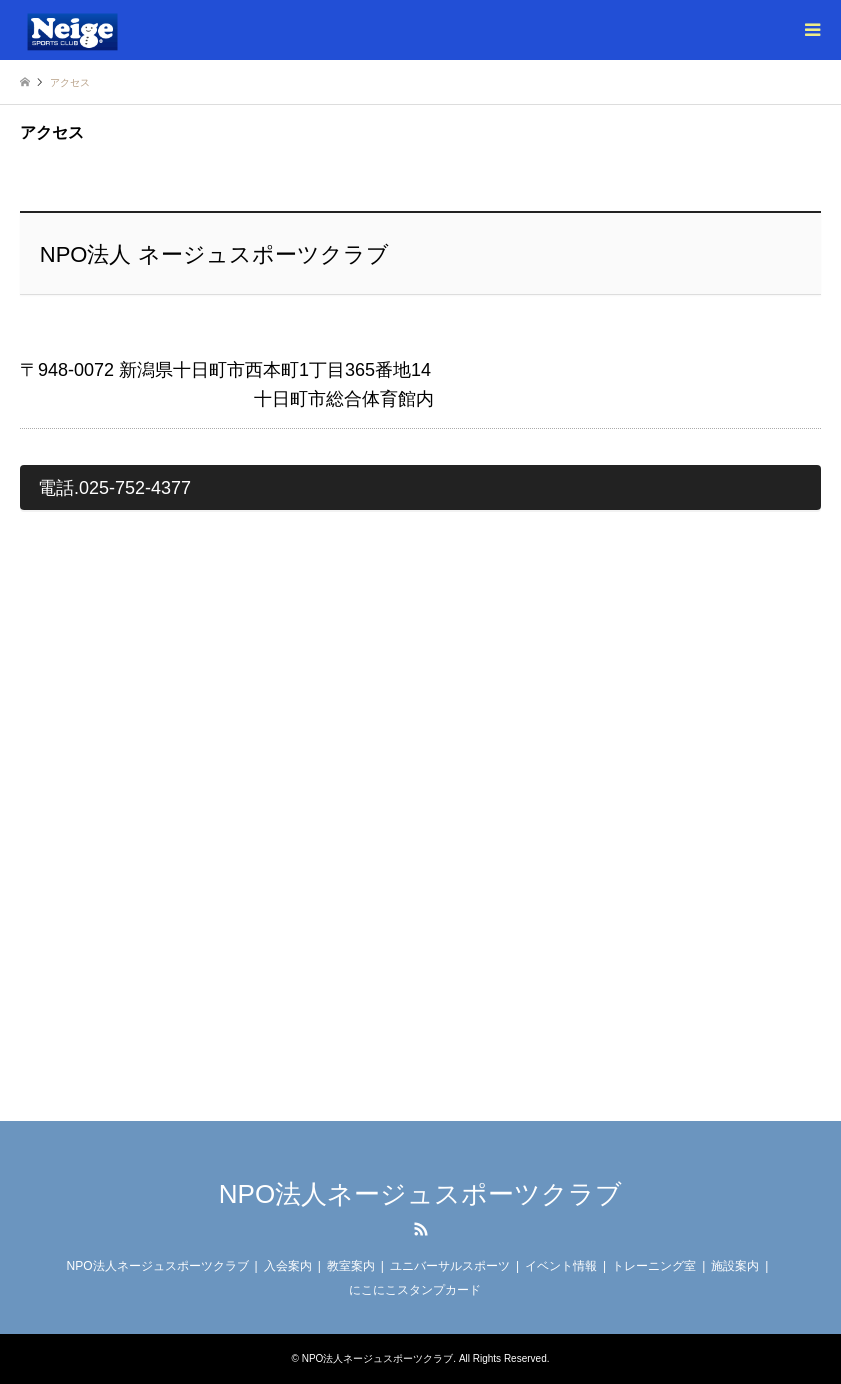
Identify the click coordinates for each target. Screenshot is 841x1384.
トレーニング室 (654, 1266)
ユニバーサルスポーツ (450, 1266)
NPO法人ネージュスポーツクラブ (420, 1194)
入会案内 (288, 1266)
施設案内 (735, 1266)
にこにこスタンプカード (415, 1290)
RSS (421, 1229)
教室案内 (351, 1266)
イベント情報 (561, 1266)
